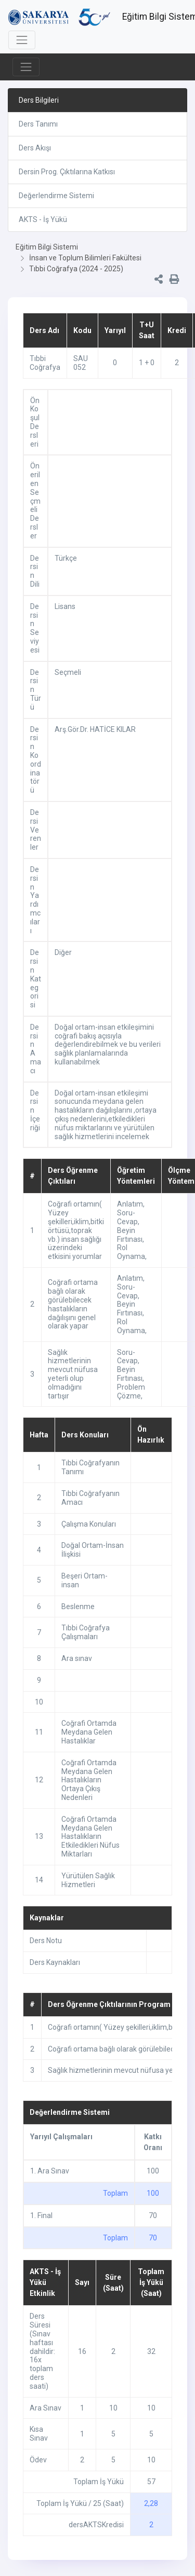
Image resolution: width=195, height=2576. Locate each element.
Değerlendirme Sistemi (56, 195)
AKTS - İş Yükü (43, 219)
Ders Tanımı (38, 124)
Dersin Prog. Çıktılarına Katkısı (67, 172)
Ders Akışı (35, 148)
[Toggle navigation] (21, 40)
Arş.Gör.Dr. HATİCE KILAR (95, 729)
